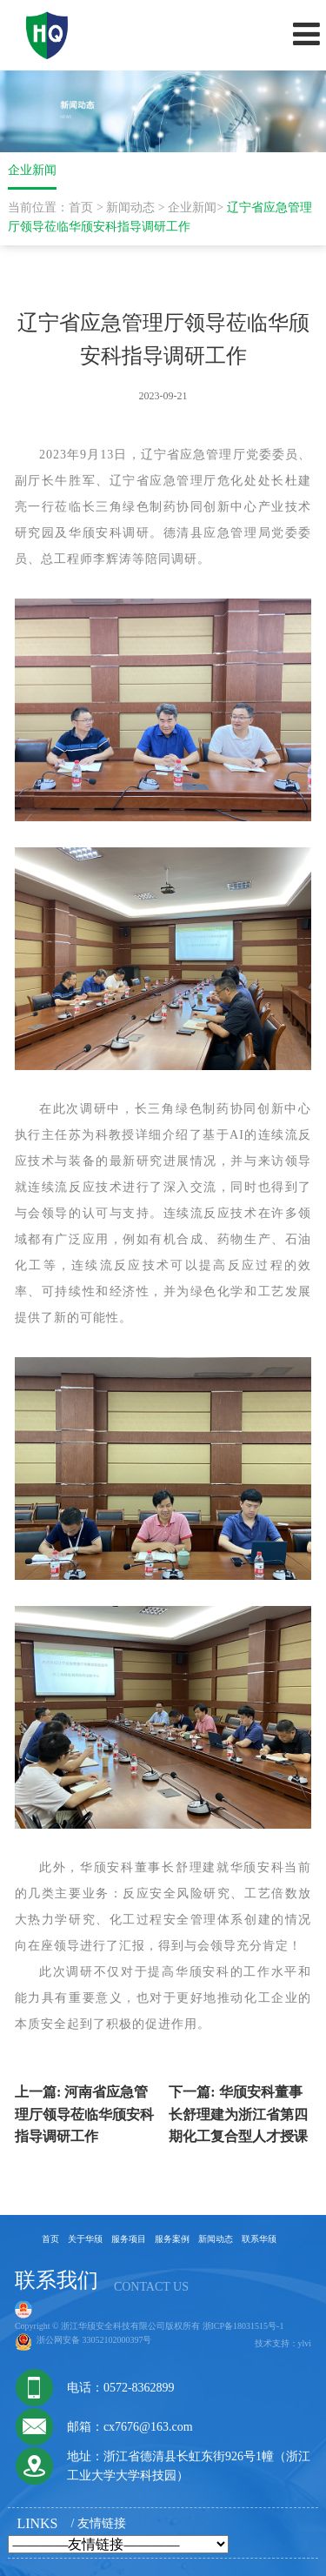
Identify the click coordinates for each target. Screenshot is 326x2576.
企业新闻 (192, 207)
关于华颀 (85, 2239)
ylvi (305, 2343)
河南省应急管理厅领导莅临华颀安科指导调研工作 (84, 2114)
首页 (81, 207)
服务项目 (128, 2239)
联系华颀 (259, 2239)
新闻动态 (130, 207)
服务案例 (172, 2239)
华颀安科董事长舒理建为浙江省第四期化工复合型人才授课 (238, 2114)
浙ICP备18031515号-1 (243, 2326)
